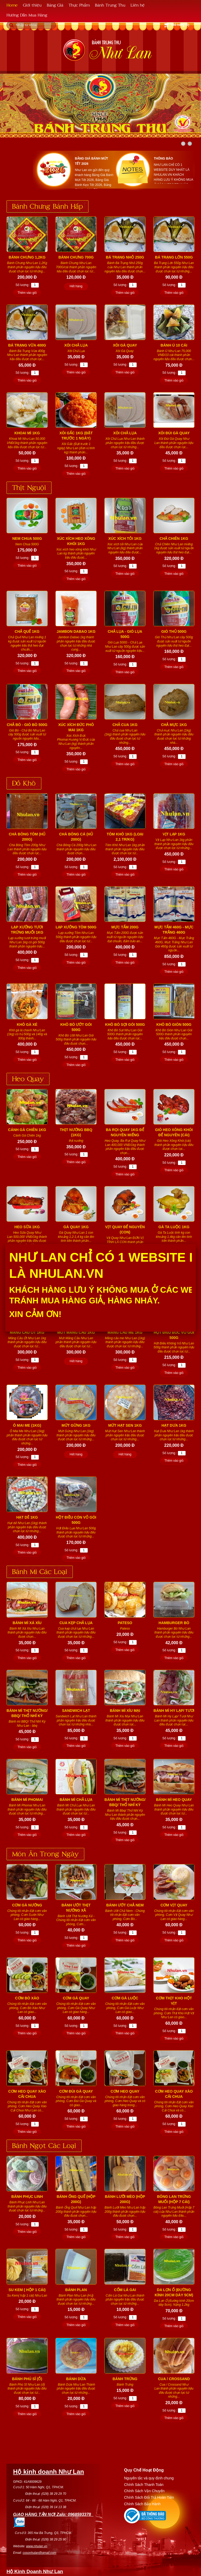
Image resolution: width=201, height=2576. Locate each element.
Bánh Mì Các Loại (39, 1571)
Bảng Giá (55, 4)
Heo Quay (28, 1078)
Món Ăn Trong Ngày (45, 1853)
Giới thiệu (32, 4)
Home (12, 4)
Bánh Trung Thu (110, 4)
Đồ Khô (24, 782)
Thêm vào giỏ (27, 293)
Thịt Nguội (29, 487)
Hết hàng (76, 286)
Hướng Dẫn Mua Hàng (27, 14)
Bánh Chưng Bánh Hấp (47, 205)
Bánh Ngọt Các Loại (44, 2145)
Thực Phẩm (79, 4)
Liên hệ (138, 4)
